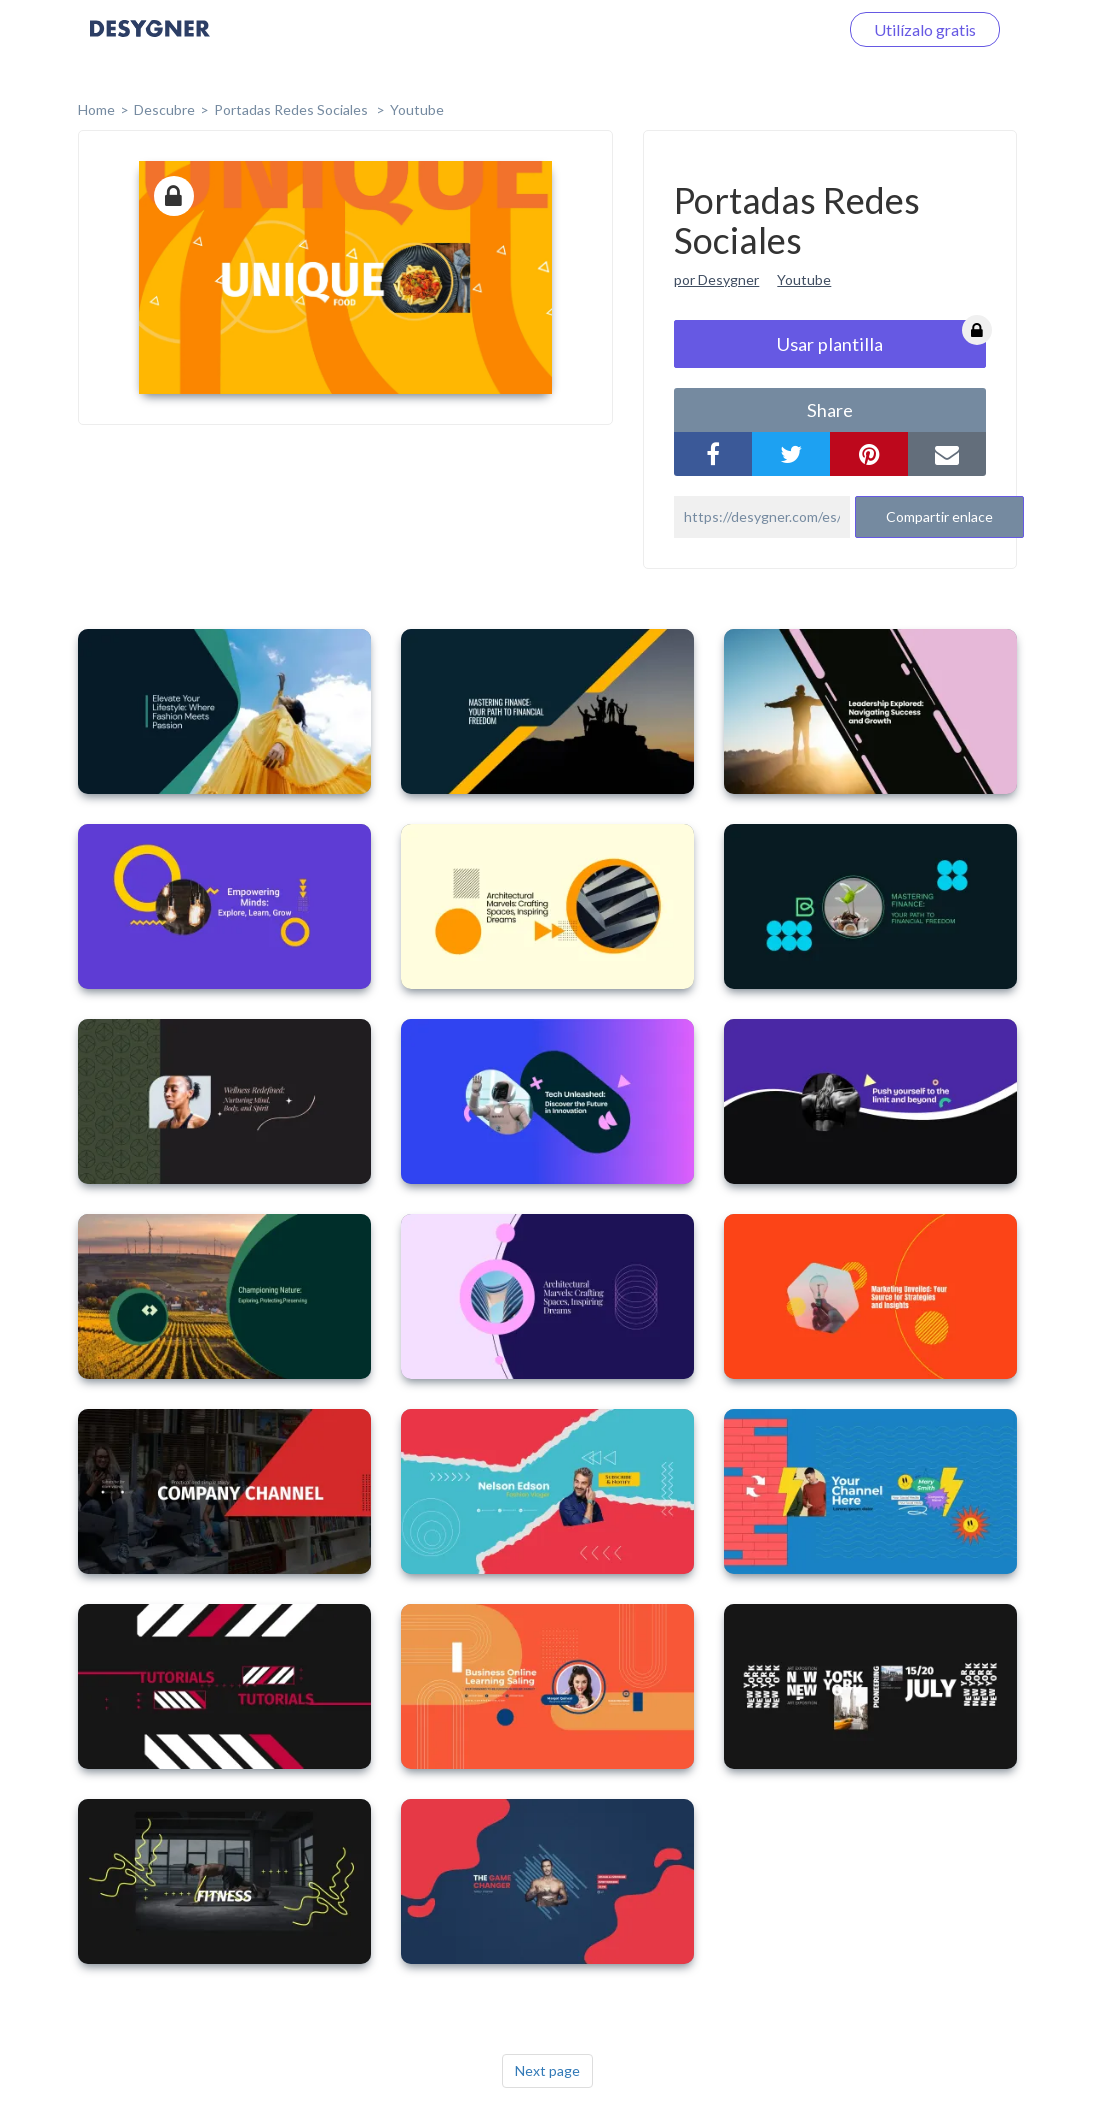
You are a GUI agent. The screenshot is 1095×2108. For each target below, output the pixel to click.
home (96, 109)
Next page (547, 2070)
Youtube (417, 109)
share (830, 410)
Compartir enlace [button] (939, 516)
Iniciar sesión (769, 29)
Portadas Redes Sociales (292, 109)
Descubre (164, 109)
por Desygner (716, 279)
